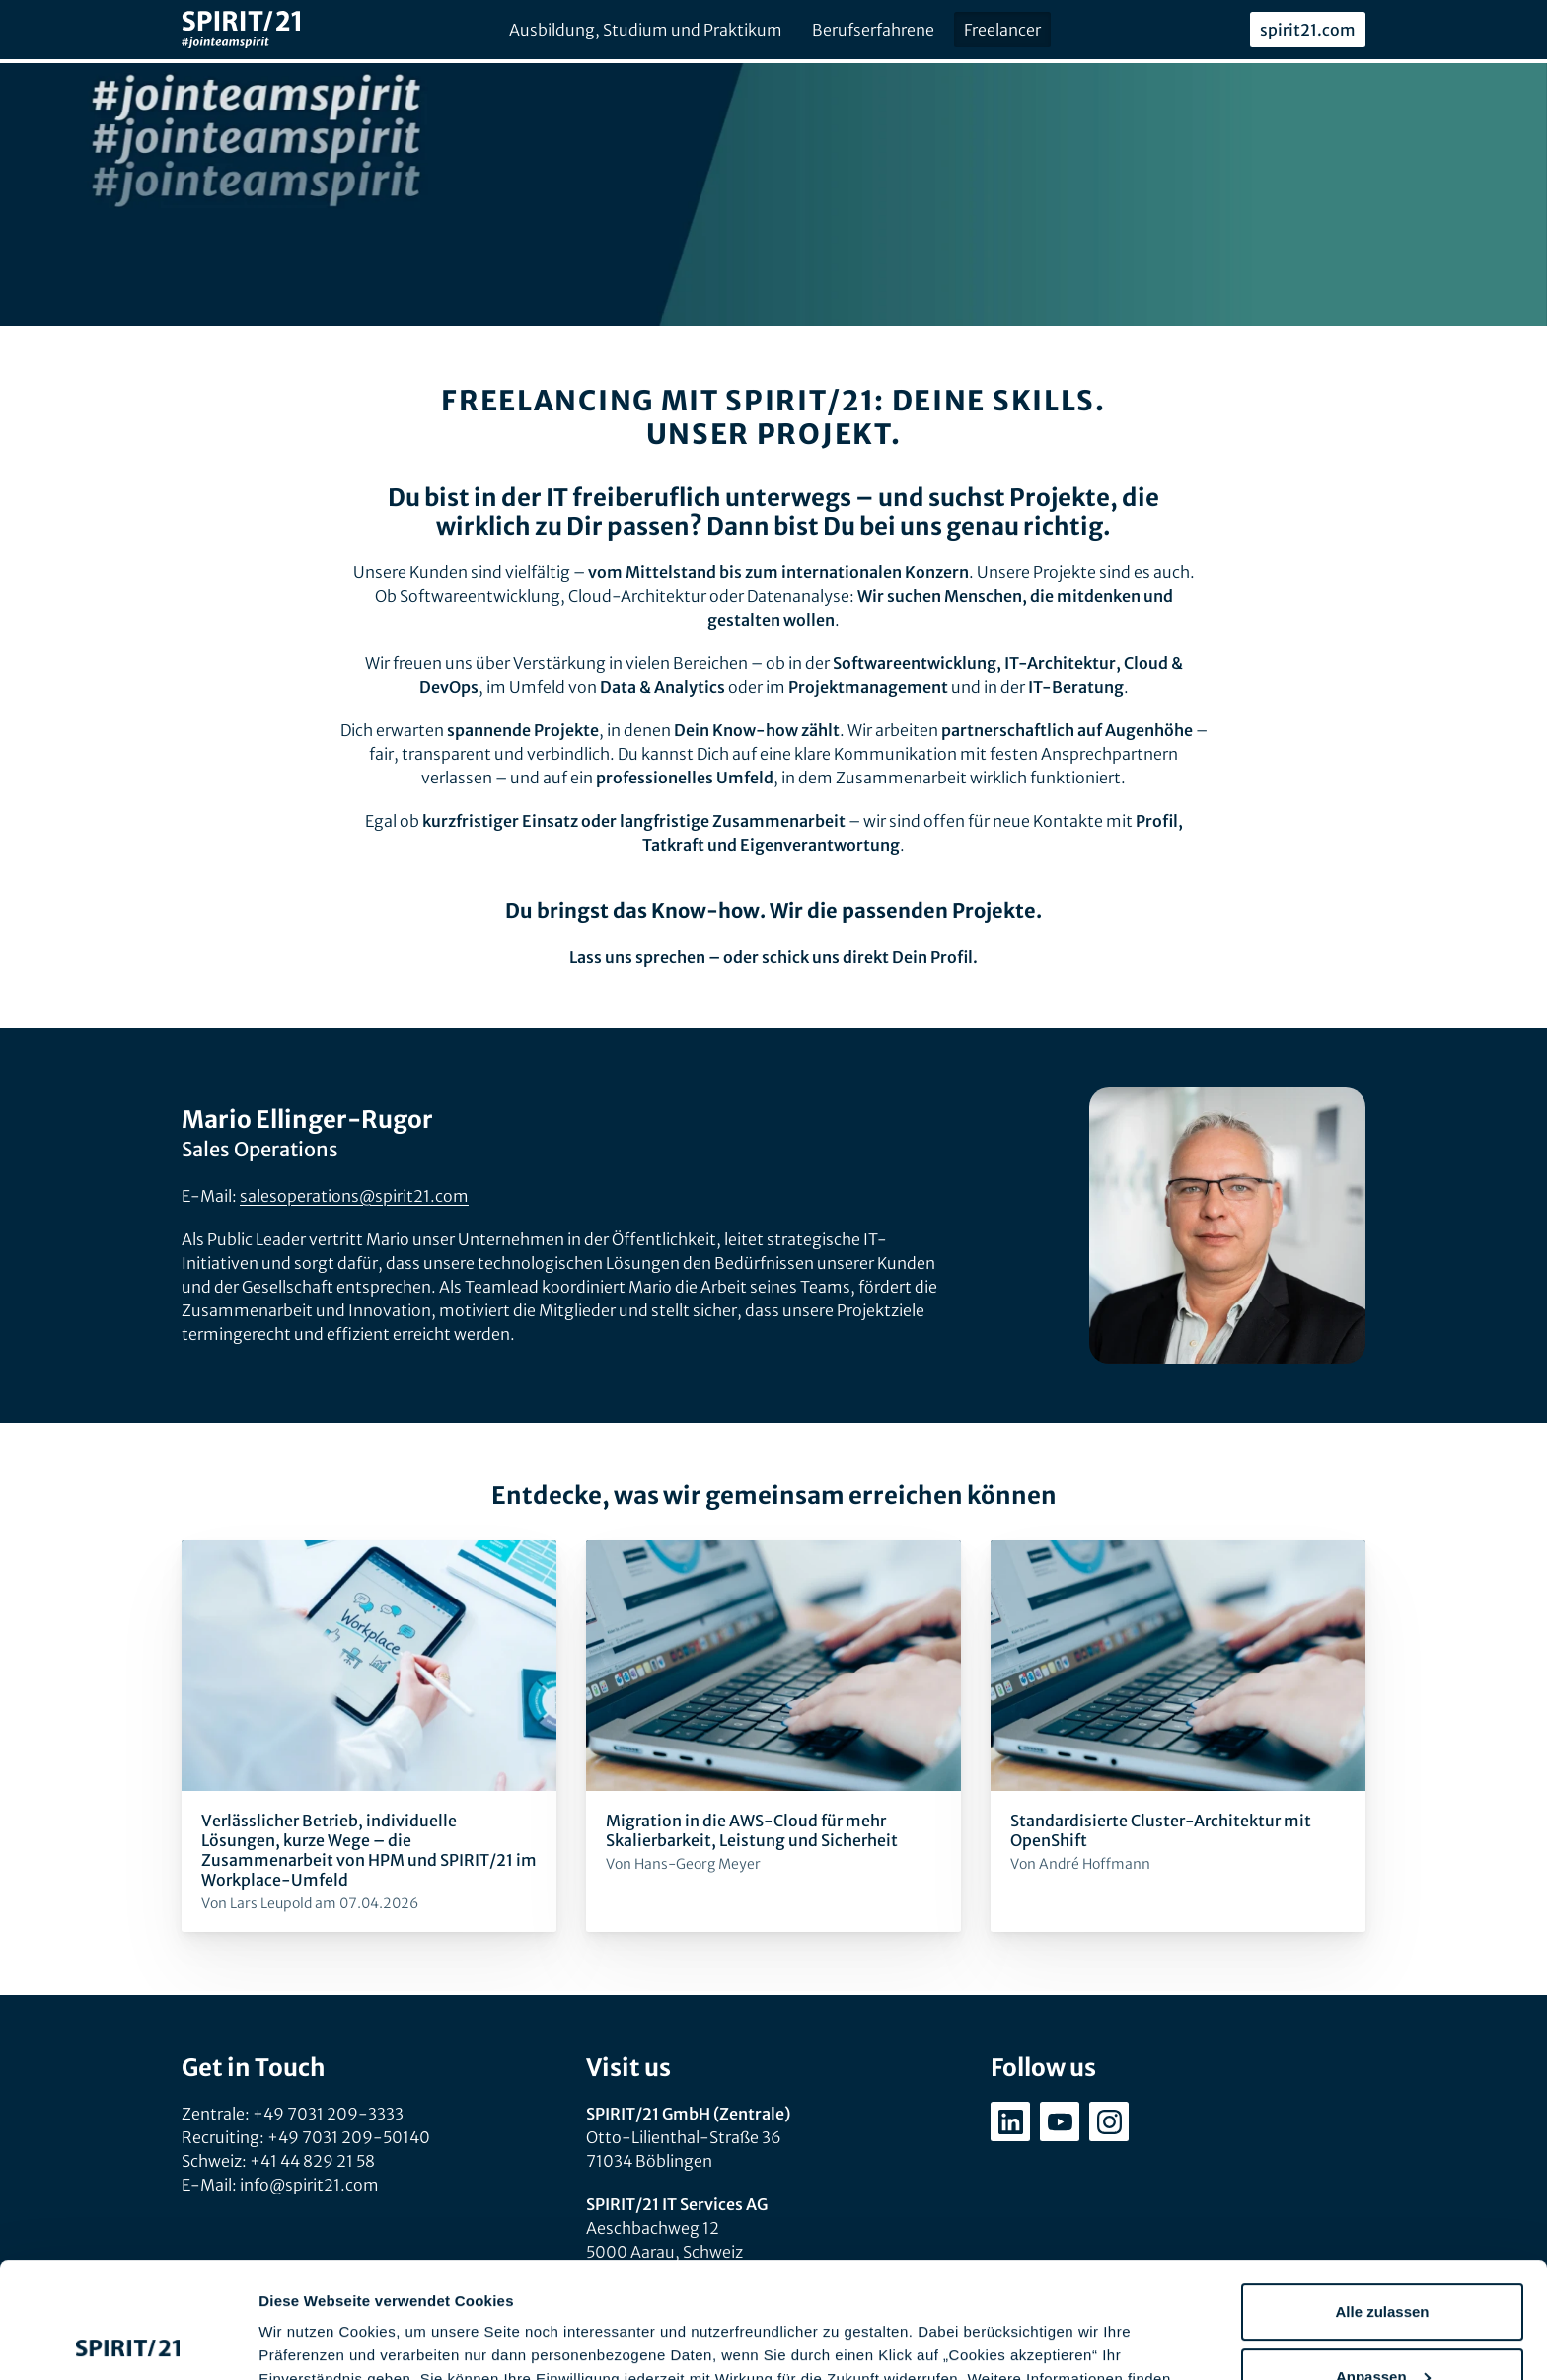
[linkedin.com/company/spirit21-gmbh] (1010, 2121)
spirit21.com (1308, 29)
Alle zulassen (1382, 2196)
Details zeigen (308, 2341)
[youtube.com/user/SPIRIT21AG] (1059, 2121)
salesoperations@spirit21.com (354, 1196)
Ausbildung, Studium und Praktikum (645, 29)
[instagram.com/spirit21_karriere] (1109, 2121)
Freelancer (1002, 29)
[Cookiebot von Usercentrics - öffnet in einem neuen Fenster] (127, 2341)
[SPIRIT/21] (241, 30)
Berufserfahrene (873, 29)
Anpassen (1383, 2260)
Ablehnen (1382, 2325)
